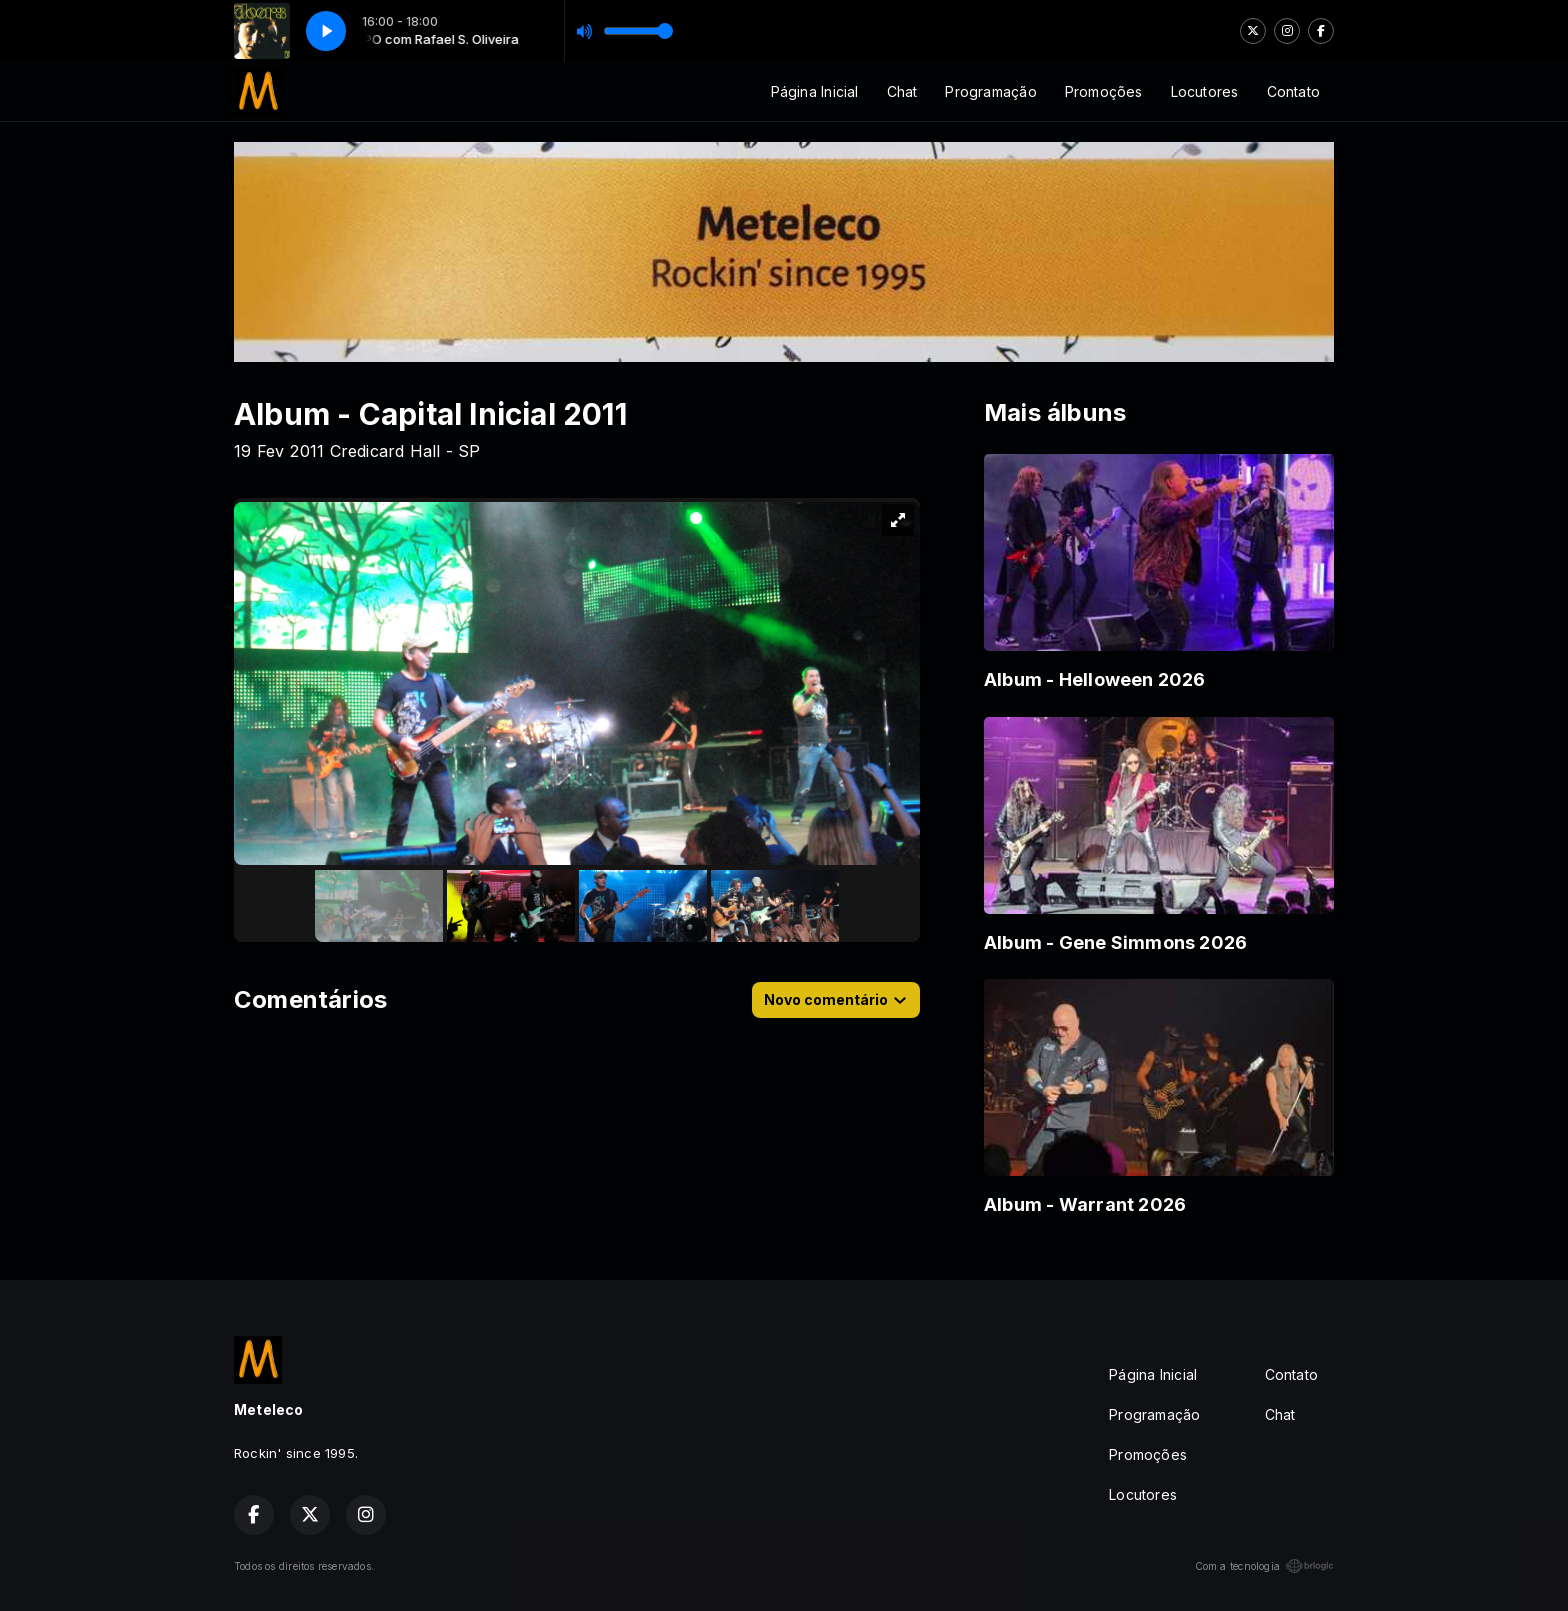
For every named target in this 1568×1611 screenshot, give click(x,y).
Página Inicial (815, 91)
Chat (902, 91)
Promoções (1104, 91)
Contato (1293, 91)
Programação (990, 91)
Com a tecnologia (1264, 1566)
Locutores (1205, 91)
